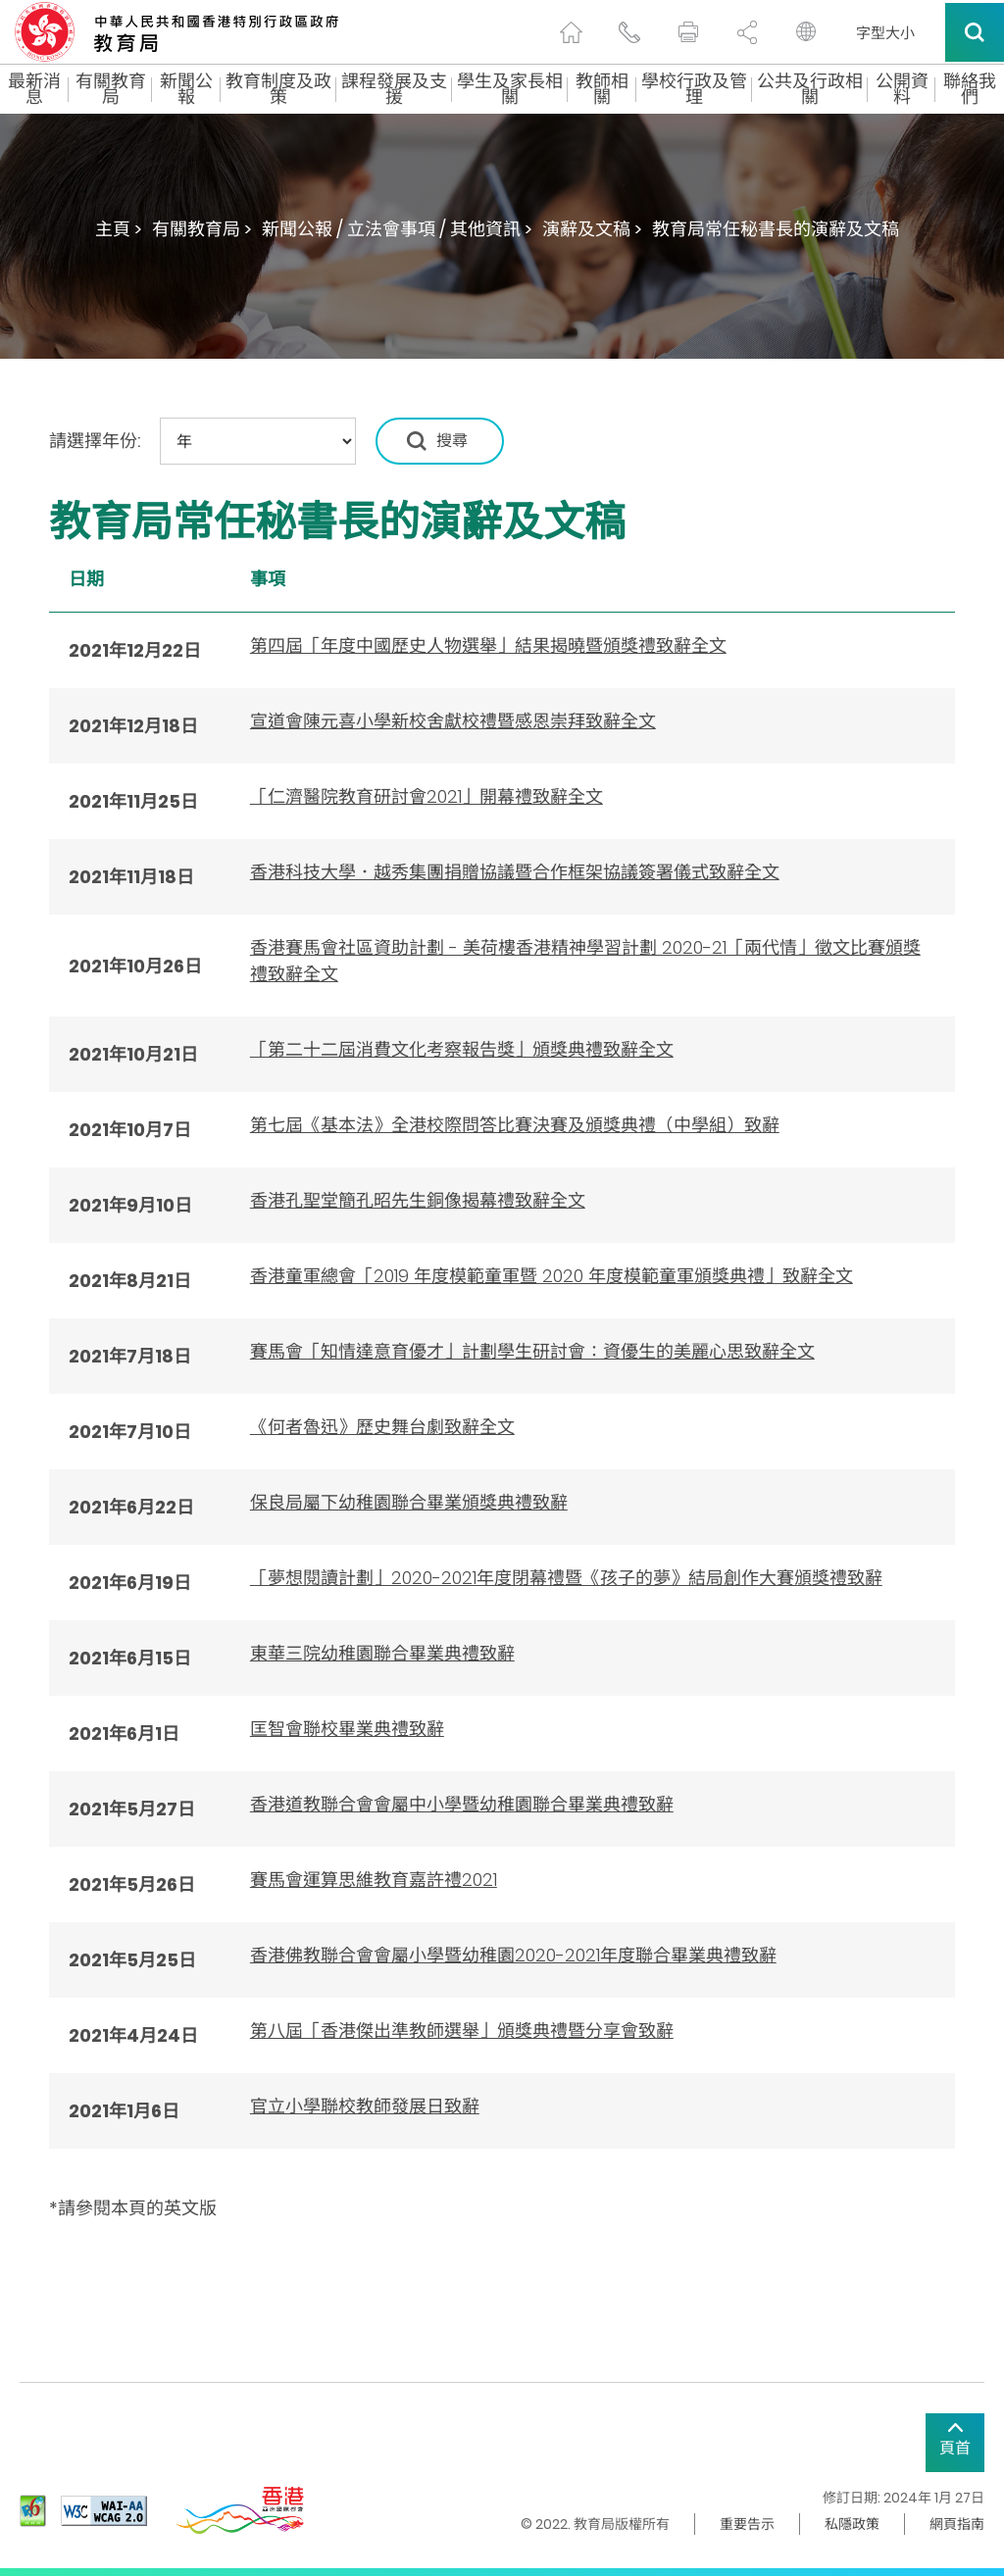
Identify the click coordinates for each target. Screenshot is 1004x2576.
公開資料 (902, 89)
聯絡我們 (969, 89)
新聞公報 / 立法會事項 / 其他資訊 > (397, 229)
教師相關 (602, 89)
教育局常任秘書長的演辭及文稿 (775, 229)
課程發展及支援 (394, 89)
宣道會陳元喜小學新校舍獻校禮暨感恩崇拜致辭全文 (453, 721)
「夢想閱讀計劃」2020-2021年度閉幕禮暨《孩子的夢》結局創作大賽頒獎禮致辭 (566, 1577)
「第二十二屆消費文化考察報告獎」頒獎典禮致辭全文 (462, 1049)
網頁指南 (956, 2524)
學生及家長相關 (510, 89)
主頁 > (118, 229)
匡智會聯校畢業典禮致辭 (347, 1728)
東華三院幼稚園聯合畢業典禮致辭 (382, 1653)
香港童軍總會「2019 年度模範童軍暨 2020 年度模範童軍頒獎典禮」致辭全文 (551, 1275)
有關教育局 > (202, 229)
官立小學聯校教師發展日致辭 (364, 2106)
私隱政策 (852, 2524)
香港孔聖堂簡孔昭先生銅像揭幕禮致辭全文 (417, 1200)
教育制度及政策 (278, 89)
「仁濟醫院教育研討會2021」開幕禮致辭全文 (426, 796)
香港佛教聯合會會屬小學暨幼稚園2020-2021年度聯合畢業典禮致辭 (513, 1955)
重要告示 (747, 2524)
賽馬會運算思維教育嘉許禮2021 (373, 1879)
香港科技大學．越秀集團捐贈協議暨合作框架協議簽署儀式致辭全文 (514, 872)
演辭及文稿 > (592, 229)
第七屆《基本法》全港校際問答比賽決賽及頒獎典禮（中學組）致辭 (514, 1125)
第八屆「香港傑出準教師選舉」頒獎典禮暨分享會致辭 (462, 2030)
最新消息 (34, 89)
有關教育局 (110, 89)
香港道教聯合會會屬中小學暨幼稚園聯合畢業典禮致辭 (462, 1804)
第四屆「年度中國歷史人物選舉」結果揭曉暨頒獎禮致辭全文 (488, 645)
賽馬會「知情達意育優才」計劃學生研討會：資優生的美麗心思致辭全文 (532, 1351)
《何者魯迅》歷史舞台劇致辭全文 (382, 1426)
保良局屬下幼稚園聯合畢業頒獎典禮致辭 (409, 1502)
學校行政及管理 (694, 89)
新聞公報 (186, 89)
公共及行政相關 (810, 89)
